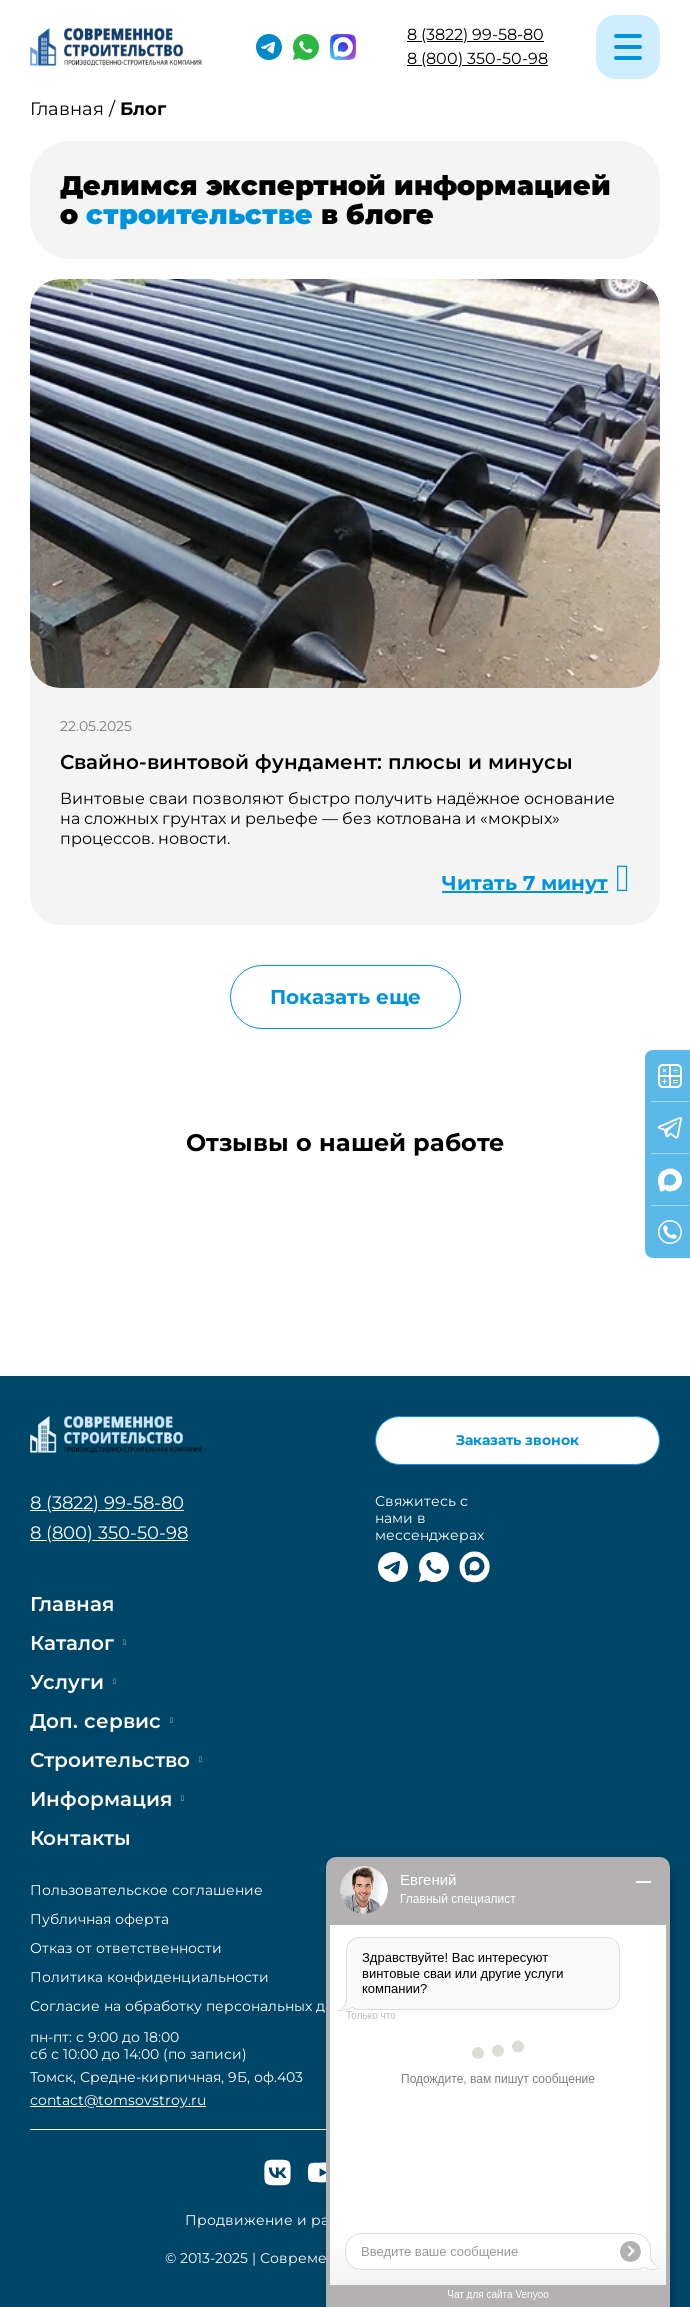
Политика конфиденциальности (149, 1977)
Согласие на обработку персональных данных (199, 2006)
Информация (101, 1799)
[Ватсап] (306, 47)
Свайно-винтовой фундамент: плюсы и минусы (316, 762)
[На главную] (117, 46)
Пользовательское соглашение (146, 1890)
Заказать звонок (517, 1440)
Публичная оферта (99, 1919)
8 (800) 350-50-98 (477, 58)
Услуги (67, 1682)
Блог (143, 109)
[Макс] (343, 47)
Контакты (80, 1838)
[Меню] (628, 47)
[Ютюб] (322, 2172)
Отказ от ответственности (126, 1948)
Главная (67, 109)
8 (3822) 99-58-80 (475, 34)
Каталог (72, 1643)
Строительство (110, 1760)
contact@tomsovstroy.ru (118, 2100)
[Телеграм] (269, 47)
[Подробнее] (345, 483)
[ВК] (277, 2172)
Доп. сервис (95, 1721)
